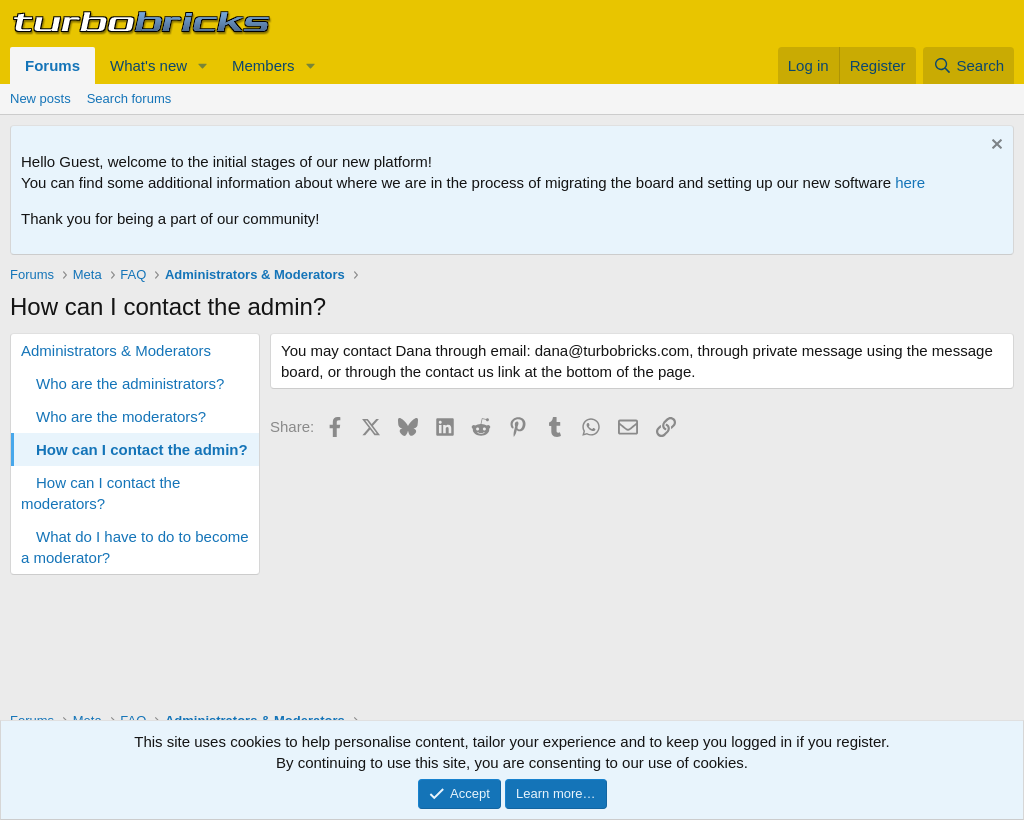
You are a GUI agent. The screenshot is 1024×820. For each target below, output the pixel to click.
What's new (148, 65)
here (910, 182)
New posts (40, 98)
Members (263, 65)
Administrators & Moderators (116, 350)
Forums (52, 65)
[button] (203, 65)
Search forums (129, 98)
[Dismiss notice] (994, 146)
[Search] (968, 65)
